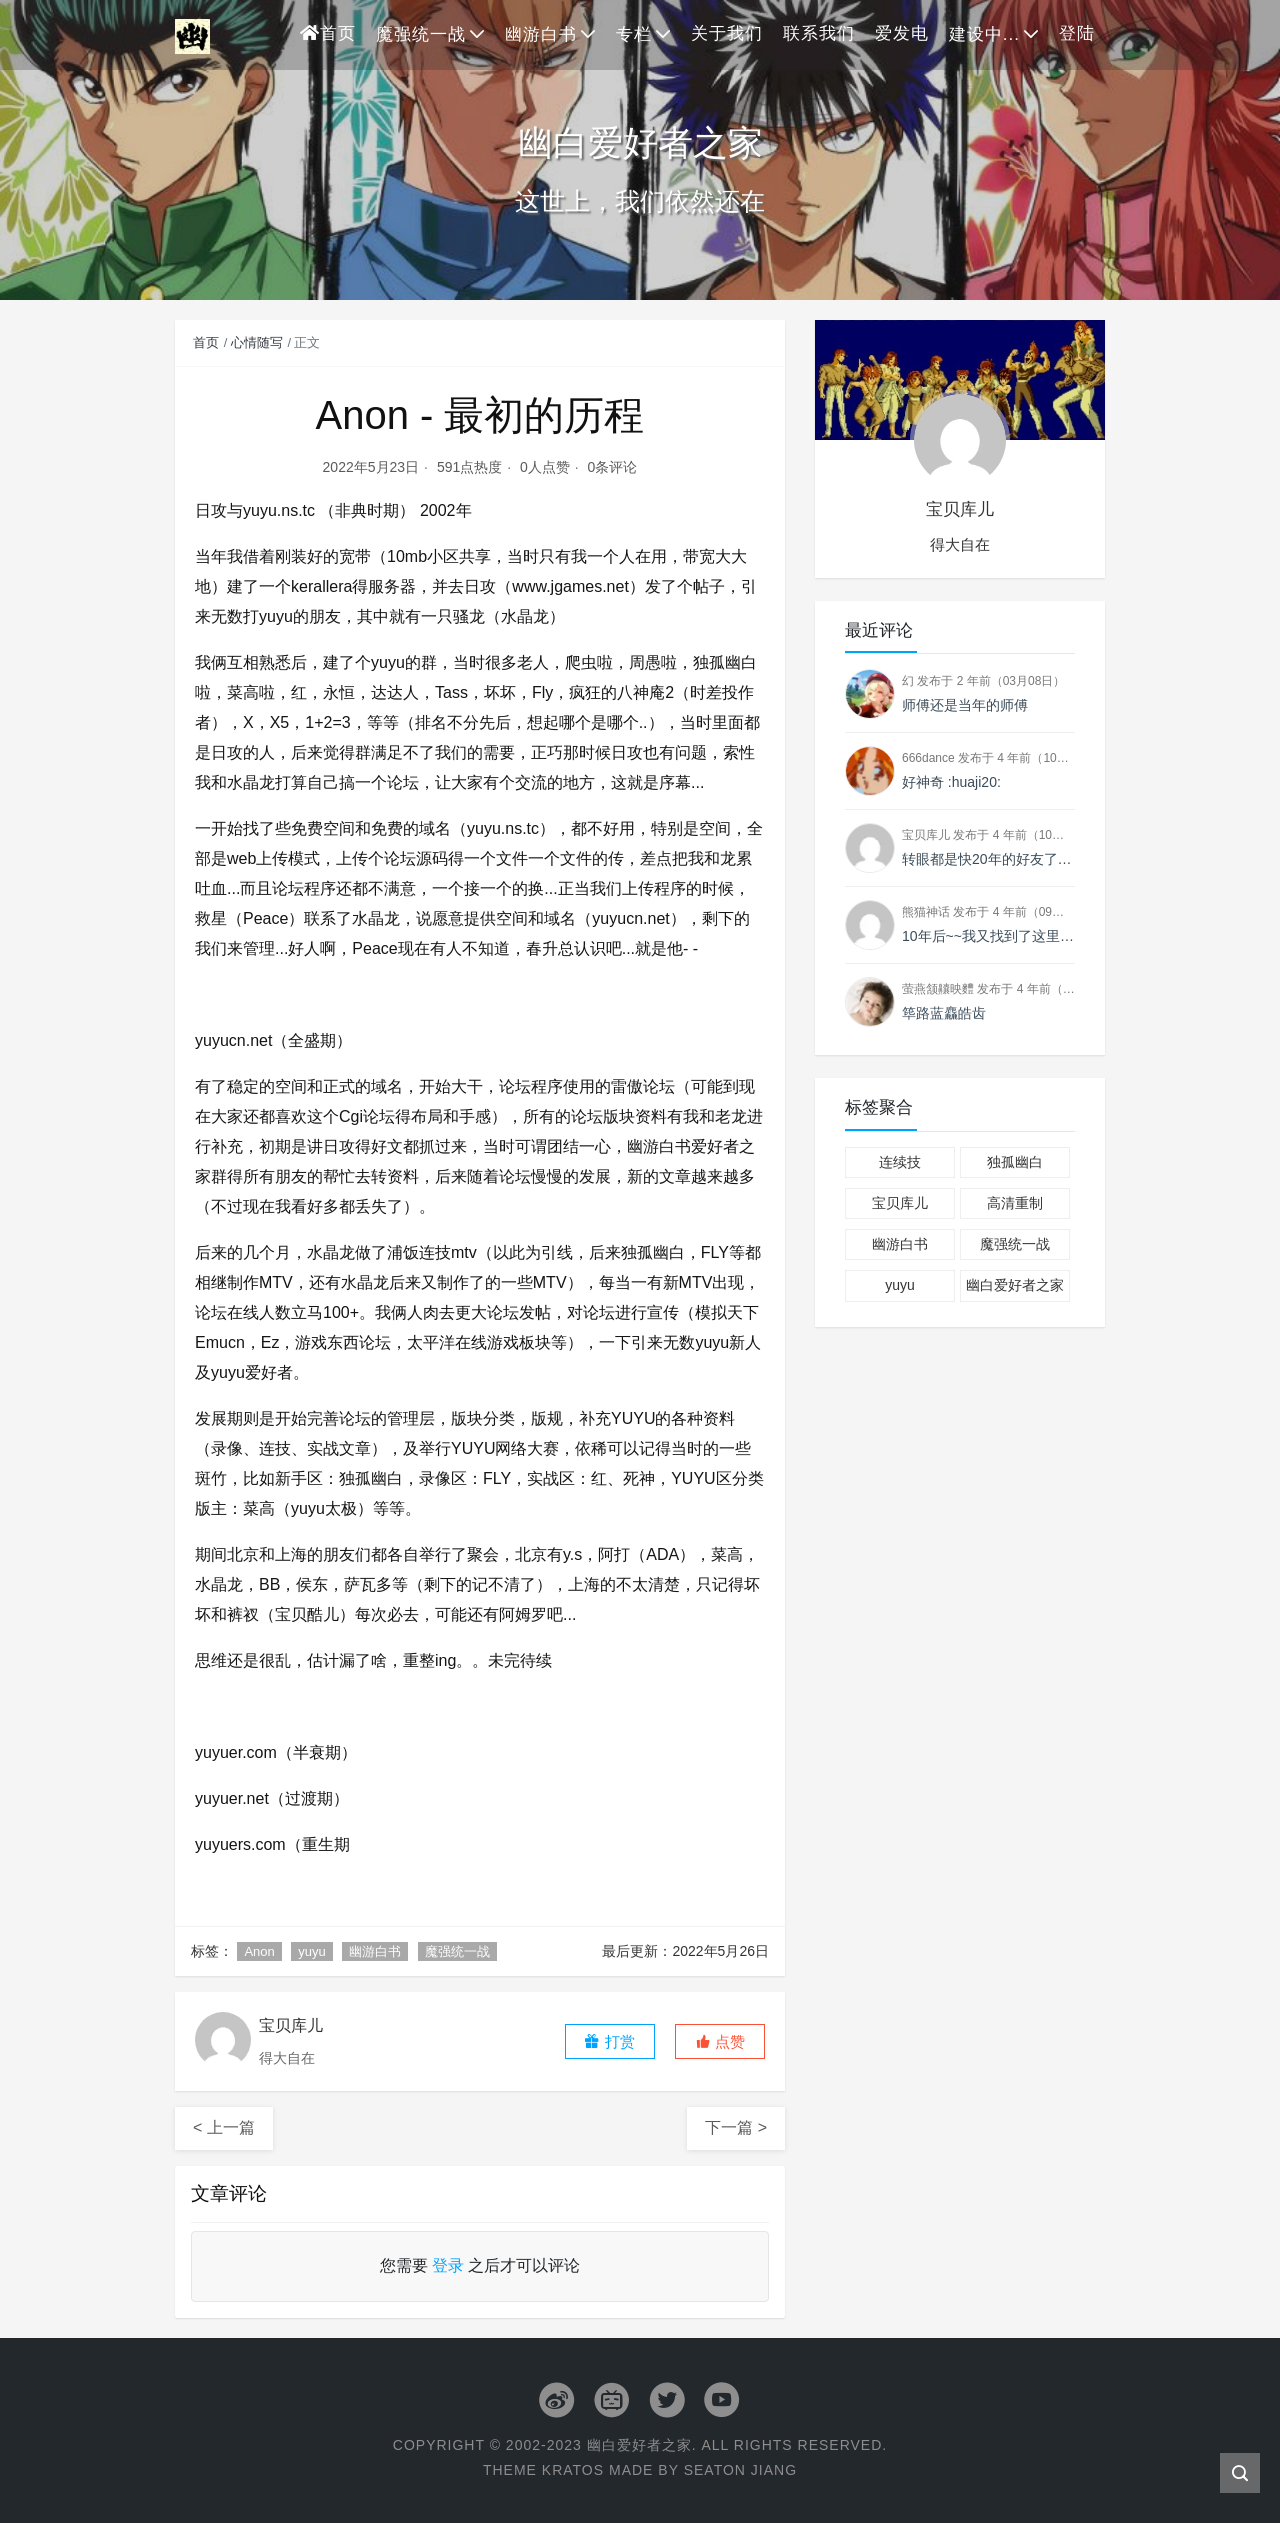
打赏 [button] (609, 2041)
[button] (720, 2041)
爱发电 (902, 33)
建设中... (984, 34)
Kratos (573, 2470)
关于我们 (727, 33)
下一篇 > (736, 2127)
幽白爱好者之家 (1015, 1285)
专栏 (634, 34)
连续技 (900, 1162)
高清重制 (1015, 1203)
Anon (259, 1951)
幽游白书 (541, 34)
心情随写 (257, 342)
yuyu (311, 1951)
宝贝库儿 (900, 1203)
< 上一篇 (224, 2127)
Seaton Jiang (740, 2470)
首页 (328, 33)
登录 (448, 2265)
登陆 (1077, 33)
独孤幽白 (1015, 1162)
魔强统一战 (421, 34)
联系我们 (819, 33)
